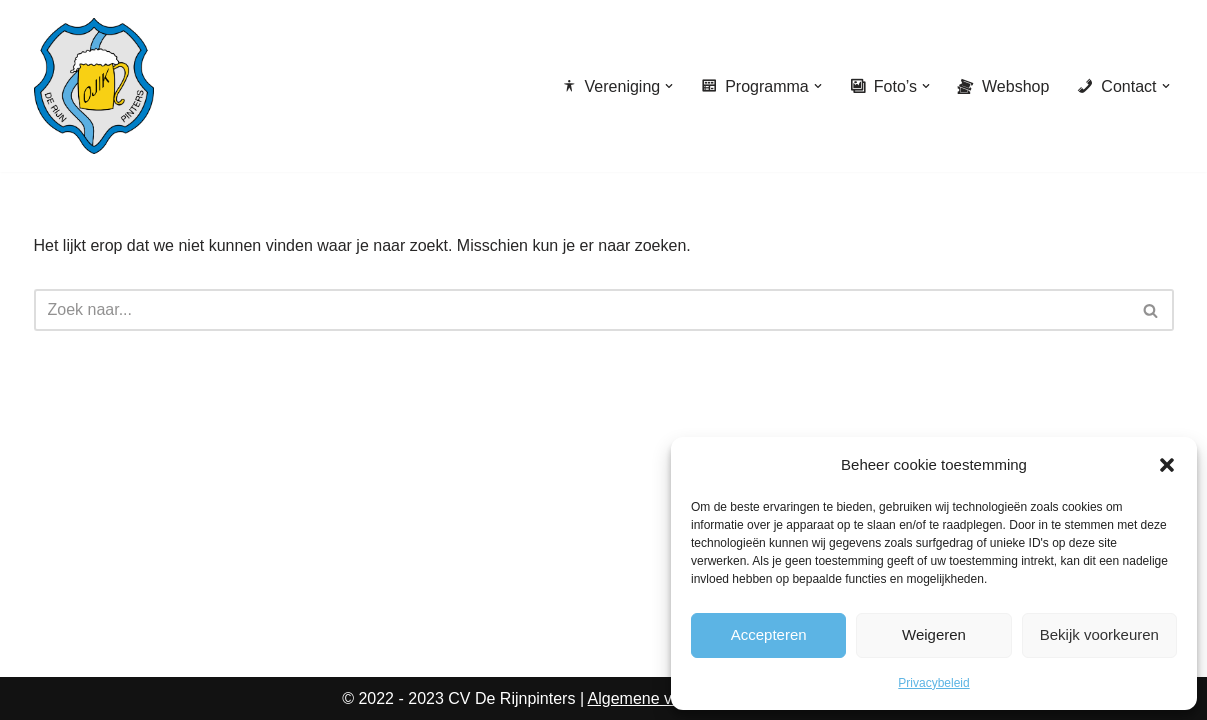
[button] (1167, 465)
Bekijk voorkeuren (1099, 634)
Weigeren (934, 634)
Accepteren (769, 634)
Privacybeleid (933, 683)
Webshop (1003, 86)
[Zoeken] (581, 310)
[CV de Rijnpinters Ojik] (94, 86)
